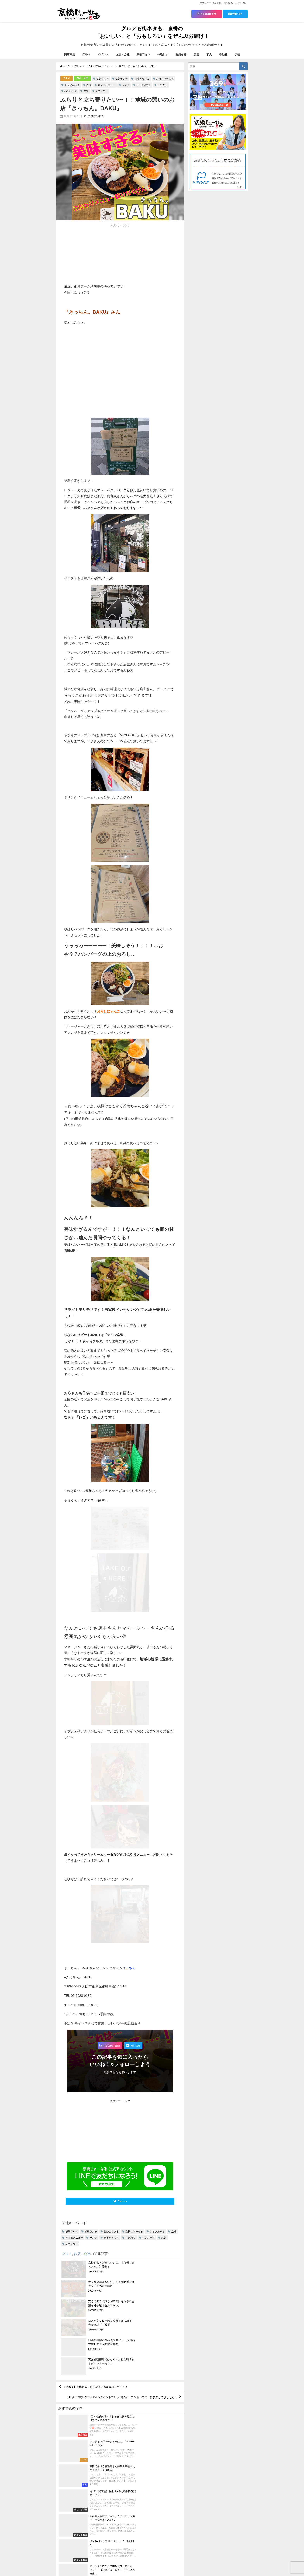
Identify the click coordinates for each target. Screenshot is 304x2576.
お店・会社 (122, 54)
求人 (209, 54)
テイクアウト (143, 85)
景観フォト (143, 54)
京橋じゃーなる (166, 78)
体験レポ (162, 54)
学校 (237, 54)
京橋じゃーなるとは (210, 3)
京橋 (88, 85)
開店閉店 (69, 54)
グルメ (86, 54)
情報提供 (62, 2571)
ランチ (126, 85)
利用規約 (87, 2571)
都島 (86, 91)
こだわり (163, 85)
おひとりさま (143, 78)
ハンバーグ (70, 91)
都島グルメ (104, 78)
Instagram (215, 2531)
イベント (103, 54)
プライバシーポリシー (107, 2571)
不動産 (223, 54)
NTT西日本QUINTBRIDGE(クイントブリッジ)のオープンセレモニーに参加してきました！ (121, 2343)
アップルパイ (71, 85)
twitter (235, 13)
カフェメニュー (106, 85)
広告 (196, 54)
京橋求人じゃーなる (235, 3)
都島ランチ (123, 78)
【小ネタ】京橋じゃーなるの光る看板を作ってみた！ (100, 2329)
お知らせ (180, 54)
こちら (131, 1967)
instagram (207, 13)
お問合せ (75, 2571)
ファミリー (101, 91)
